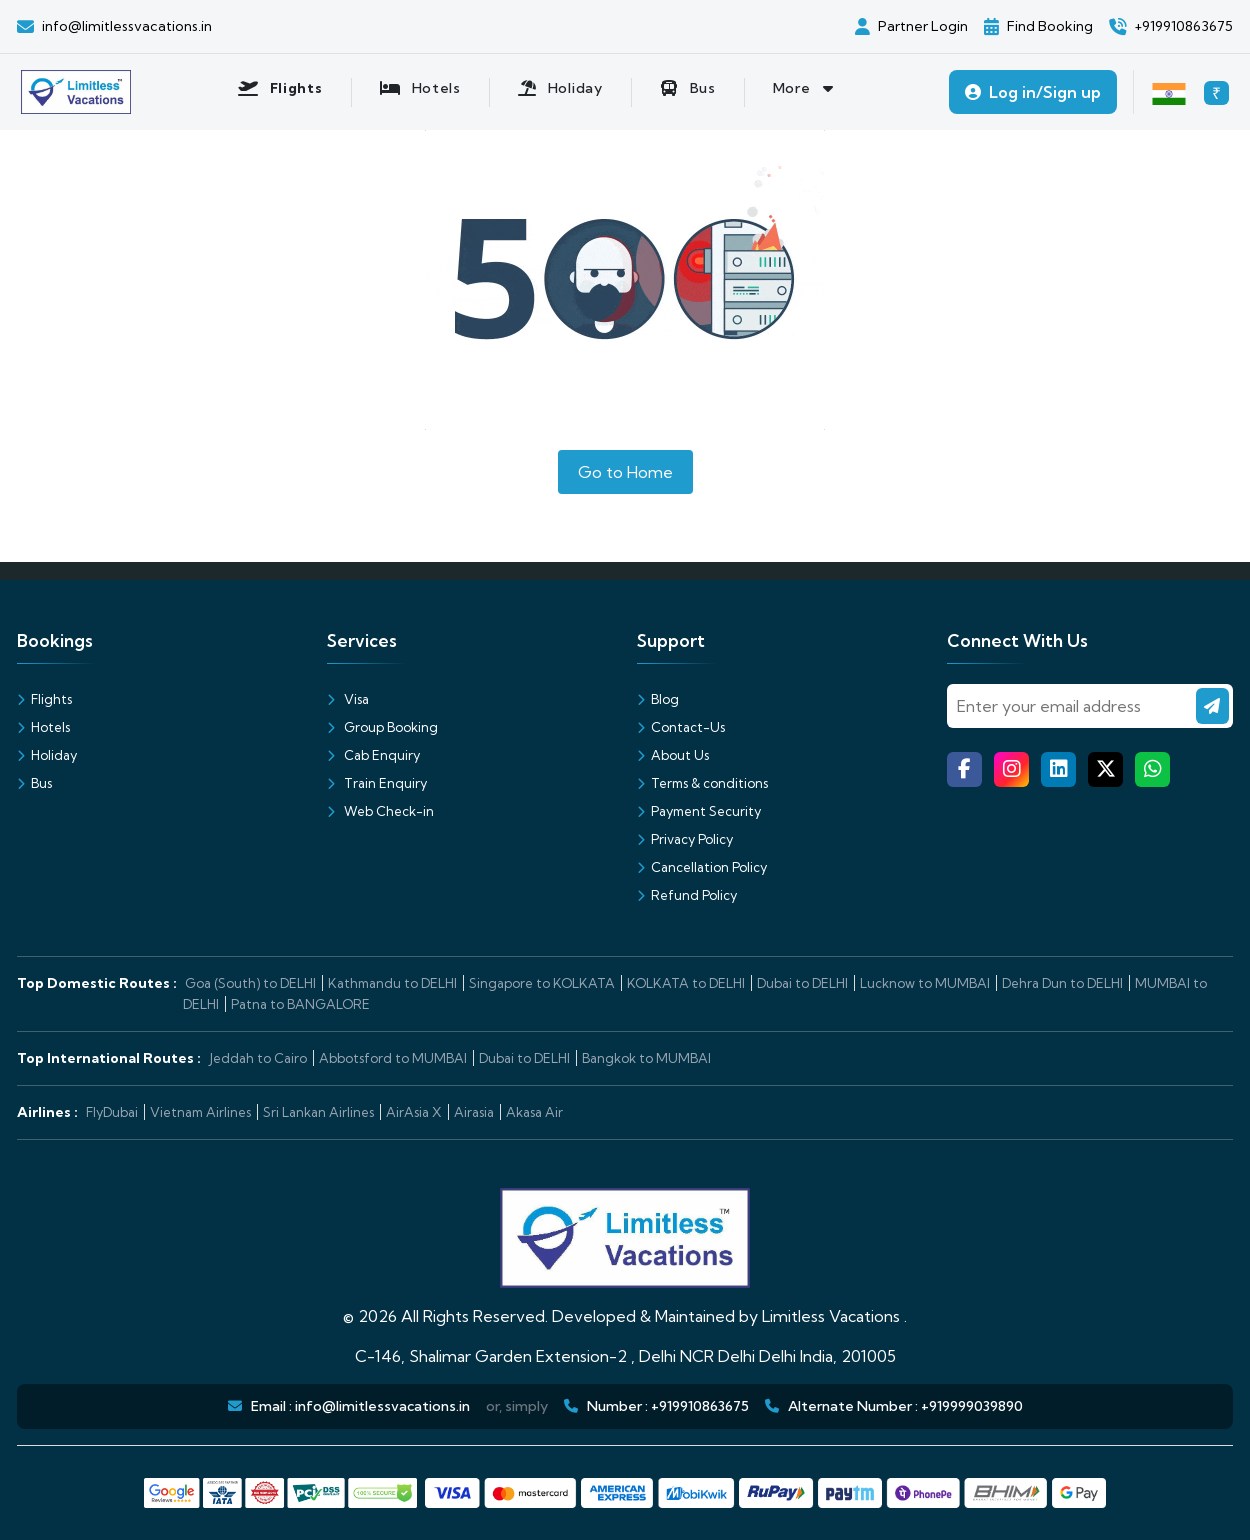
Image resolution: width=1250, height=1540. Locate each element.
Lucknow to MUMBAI (925, 983)
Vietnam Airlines (200, 1112)
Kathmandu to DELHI (392, 983)
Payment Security (699, 811)
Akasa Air (534, 1112)
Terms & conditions (702, 783)
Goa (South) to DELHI (250, 983)
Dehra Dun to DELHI (1062, 983)
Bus (34, 783)
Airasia (474, 1112)
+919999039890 (972, 1406)
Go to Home (625, 472)
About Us (673, 755)
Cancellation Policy (702, 867)
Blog (658, 699)
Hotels (43, 727)
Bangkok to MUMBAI (646, 1058)
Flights (44, 699)
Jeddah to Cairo (258, 1058)
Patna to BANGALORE (300, 1004)
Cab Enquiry (373, 755)
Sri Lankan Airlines (318, 1112)
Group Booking (382, 727)
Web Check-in (380, 811)
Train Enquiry (377, 783)
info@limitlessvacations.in (382, 1406)
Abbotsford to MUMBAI (393, 1058)
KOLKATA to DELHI (686, 983)
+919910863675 (700, 1406)
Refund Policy (687, 895)
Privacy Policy (685, 839)
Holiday (47, 755)
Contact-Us (681, 727)
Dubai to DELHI (802, 983)
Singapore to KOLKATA (542, 983)
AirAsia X (414, 1112)
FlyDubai (112, 1112)
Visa (348, 699)
